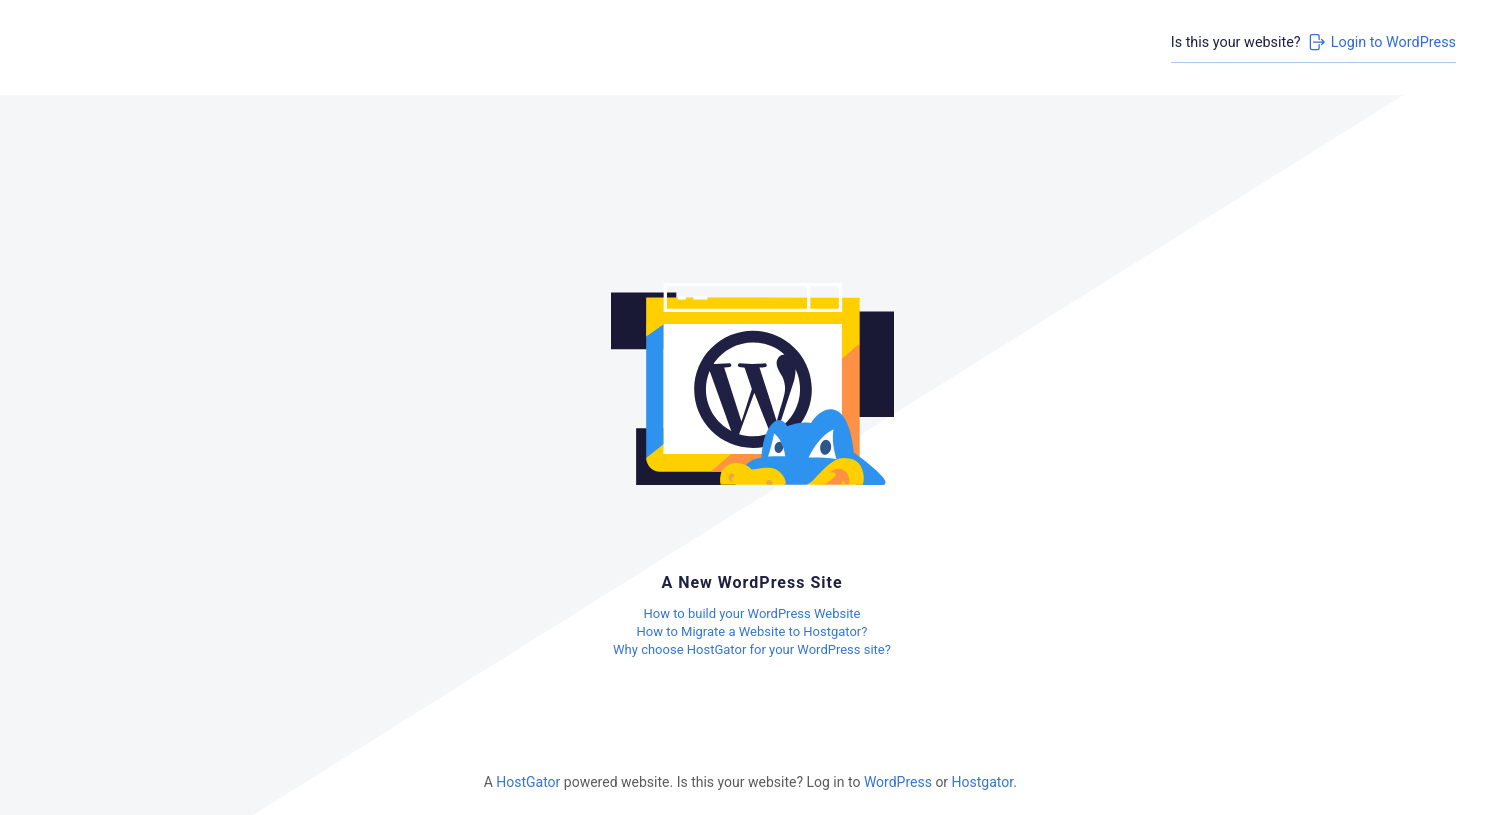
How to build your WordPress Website (751, 613)
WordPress (898, 782)
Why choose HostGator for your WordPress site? (752, 649)
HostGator (528, 782)
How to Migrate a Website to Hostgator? (752, 631)
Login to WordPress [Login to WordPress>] (1381, 42)
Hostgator (983, 782)
